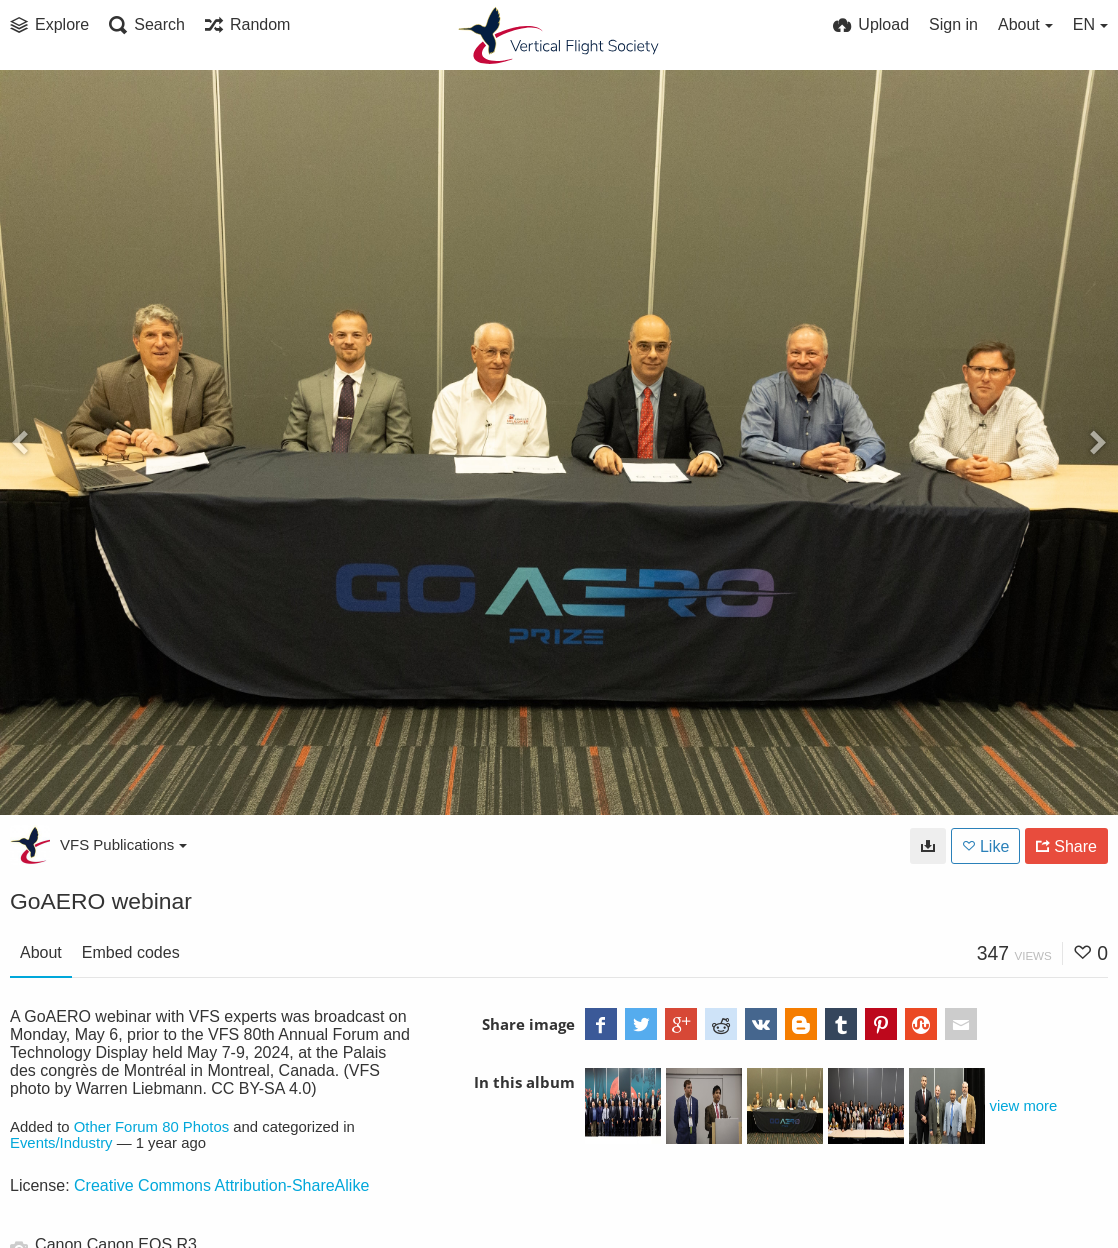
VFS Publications (123, 844)
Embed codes (131, 952)
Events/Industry (61, 1143)
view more (1024, 1106)
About (41, 952)
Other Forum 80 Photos (151, 1127)
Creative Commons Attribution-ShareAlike (221, 1185)
